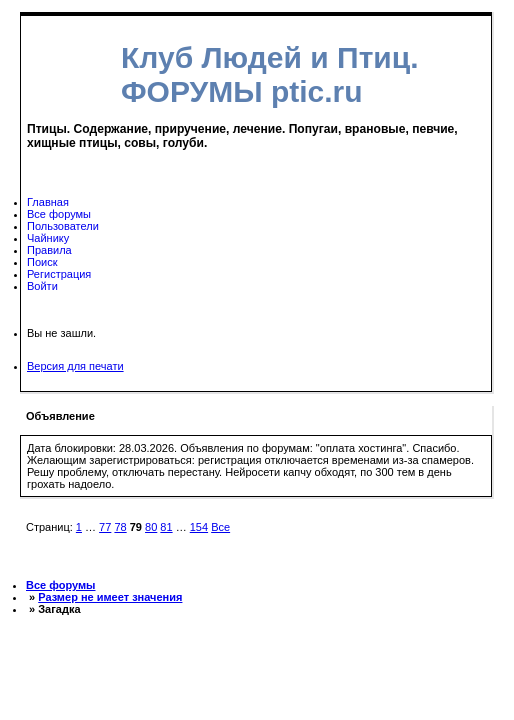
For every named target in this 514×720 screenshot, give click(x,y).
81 (166, 527)
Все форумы (59, 214)
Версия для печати (75, 366)
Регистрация (59, 274)
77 (105, 527)
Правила (49, 250)
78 (120, 527)
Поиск (42, 262)
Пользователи (63, 226)
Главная (48, 202)
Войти (42, 286)
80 (151, 527)
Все (220, 527)
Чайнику (48, 238)
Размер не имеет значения (110, 597)
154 (199, 527)
